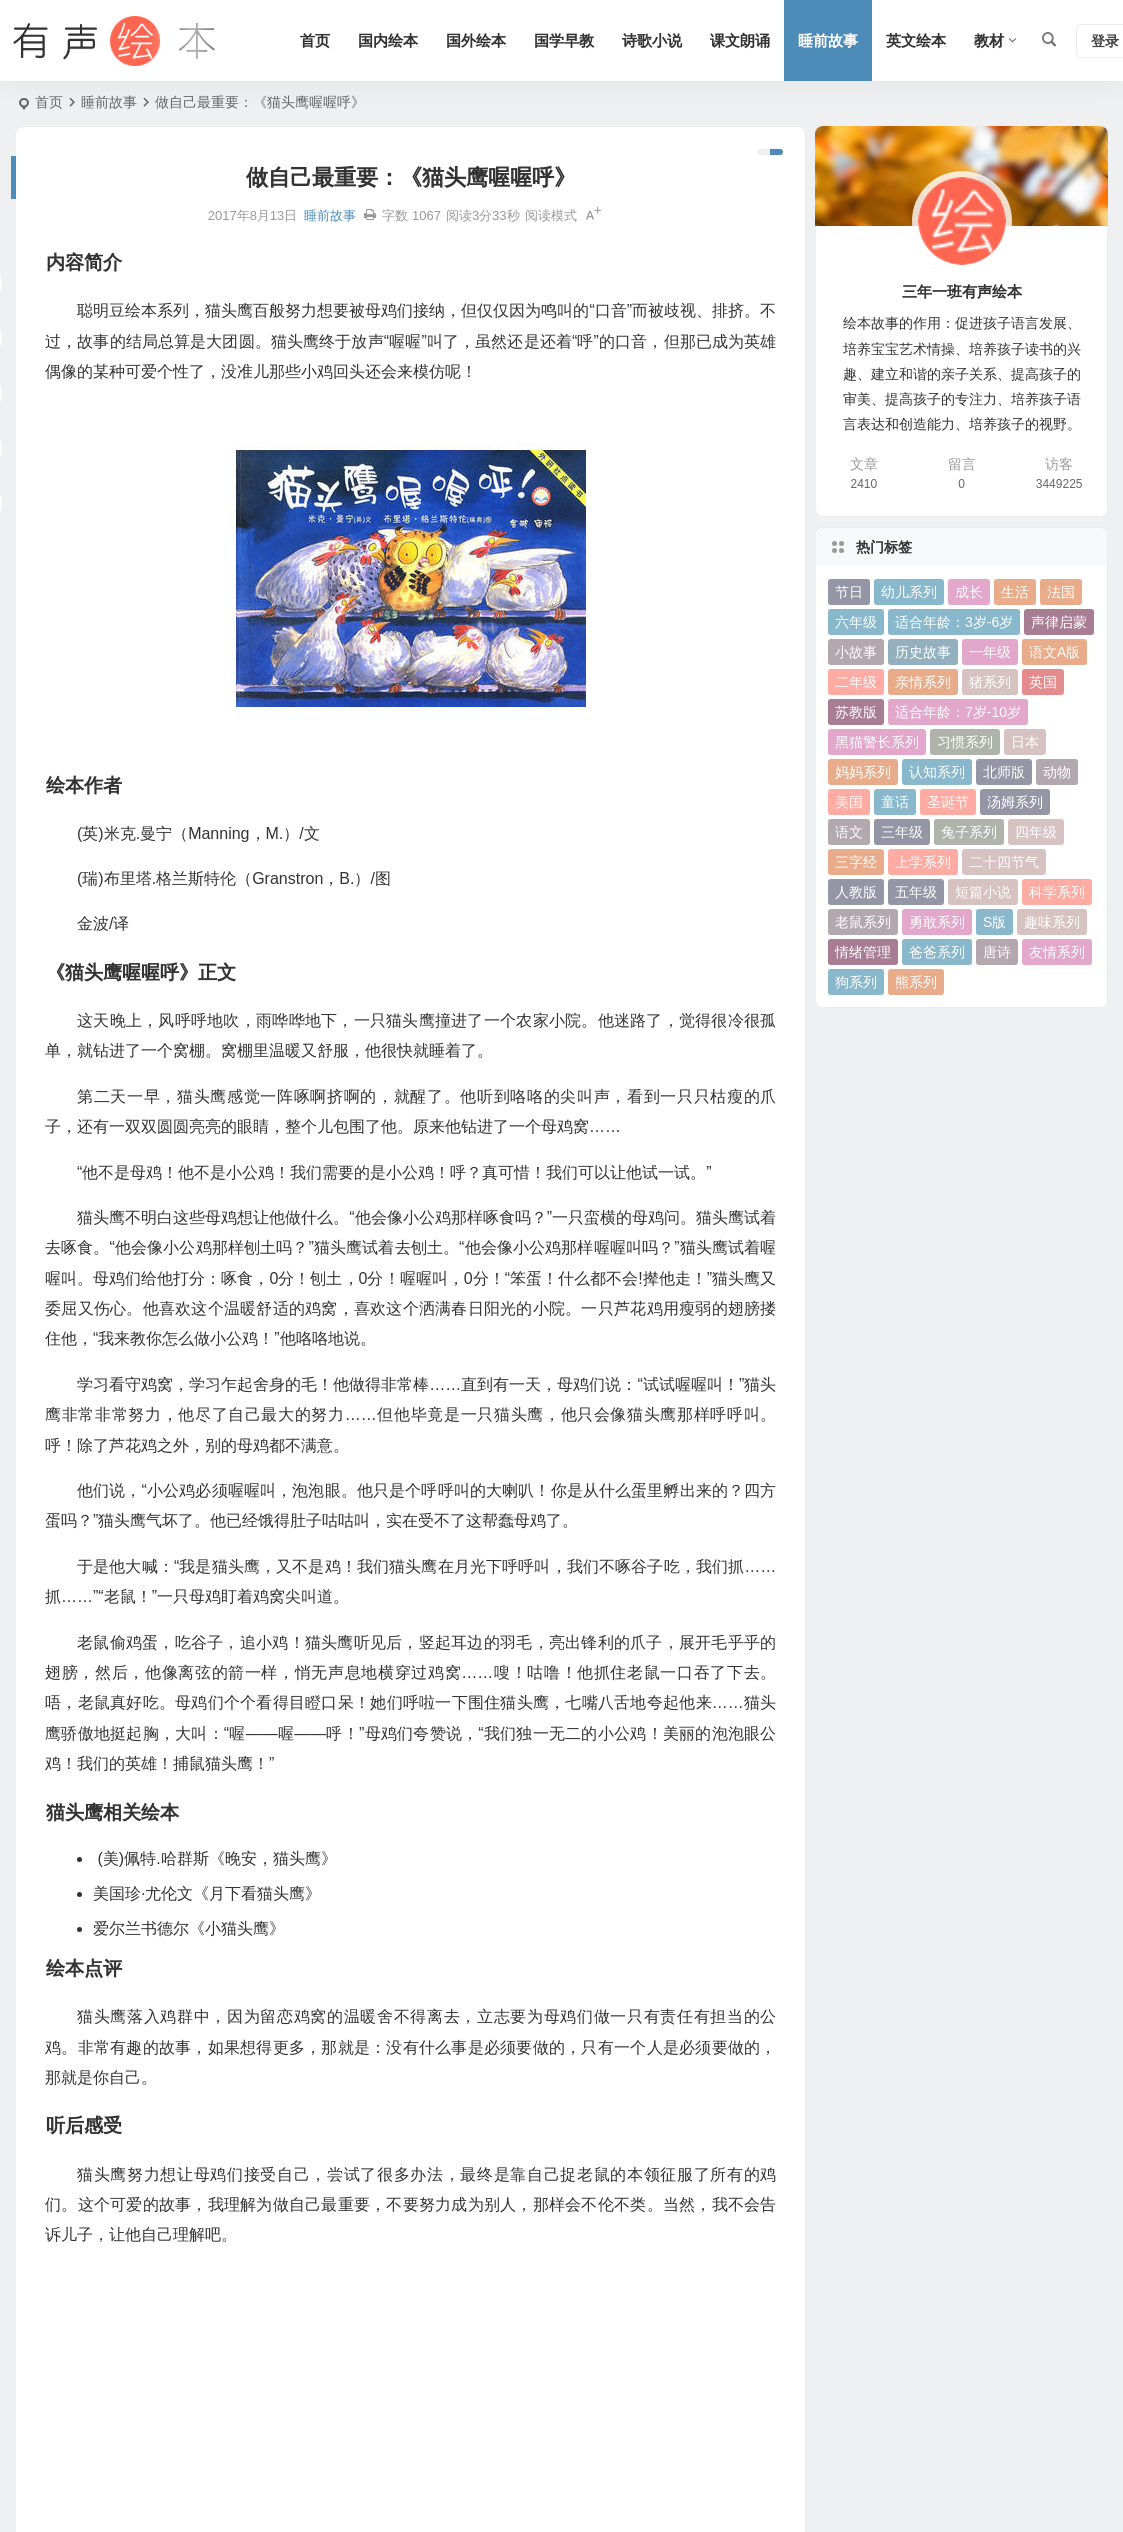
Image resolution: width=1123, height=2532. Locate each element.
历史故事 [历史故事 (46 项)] (923, 652)
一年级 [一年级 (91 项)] (990, 652)
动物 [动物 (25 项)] (1057, 772)
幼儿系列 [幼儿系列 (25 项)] (909, 592)
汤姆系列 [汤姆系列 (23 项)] (1015, 802)
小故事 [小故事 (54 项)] (856, 652)
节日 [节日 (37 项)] (849, 592)
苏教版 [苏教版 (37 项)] (856, 712)
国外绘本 (476, 40)
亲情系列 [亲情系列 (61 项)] (923, 682)
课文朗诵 (740, 40)
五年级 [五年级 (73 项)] (916, 892)
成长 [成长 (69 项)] (969, 592)
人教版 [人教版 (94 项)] (856, 892)
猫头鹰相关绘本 (71, 2355)
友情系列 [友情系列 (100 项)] (1057, 952)
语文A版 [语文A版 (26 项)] (1054, 652)
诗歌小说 (652, 40)
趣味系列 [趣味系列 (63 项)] (1052, 922)
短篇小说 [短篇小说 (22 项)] (983, 892)
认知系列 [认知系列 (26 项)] (937, 772)
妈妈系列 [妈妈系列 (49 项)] (863, 772)
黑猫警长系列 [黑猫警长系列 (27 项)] (877, 742)
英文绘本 (916, 40)
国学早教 (564, 40)
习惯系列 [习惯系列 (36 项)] (965, 742)
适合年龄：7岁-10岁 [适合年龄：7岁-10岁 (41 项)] (958, 712)
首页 (315, 40)
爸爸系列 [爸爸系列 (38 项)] (937, 952)
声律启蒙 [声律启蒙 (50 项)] (1059, 622)
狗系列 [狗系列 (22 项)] (856, 982)
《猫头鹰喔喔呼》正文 (92, 2322)
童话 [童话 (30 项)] (895, 802)
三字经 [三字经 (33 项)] (856, 862)
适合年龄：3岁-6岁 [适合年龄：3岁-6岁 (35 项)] (954, 622)
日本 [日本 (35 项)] (1025, 742)
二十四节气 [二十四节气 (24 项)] (1004, 862)
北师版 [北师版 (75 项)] (1004, 772)
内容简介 (50, 2258)
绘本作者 (50, 2290)
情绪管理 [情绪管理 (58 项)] (863, 952)
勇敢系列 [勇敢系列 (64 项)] (937, 922)
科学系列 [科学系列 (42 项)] (1057, 892)
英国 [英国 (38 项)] (1043, 682)
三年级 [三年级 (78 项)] (902, 832)
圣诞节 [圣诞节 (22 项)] (948, 802)
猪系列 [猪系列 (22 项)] (990, 682)
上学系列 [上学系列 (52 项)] (923, 862)
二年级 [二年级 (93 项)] (856, 682)
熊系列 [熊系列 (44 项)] (916, 982)
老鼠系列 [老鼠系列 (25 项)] (863, 922)
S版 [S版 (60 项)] (994, 922)
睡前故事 (828, 40)
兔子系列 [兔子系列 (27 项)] (969, 832)
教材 (989, 40)
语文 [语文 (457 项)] (849, 832)
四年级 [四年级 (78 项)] (1036, 832)
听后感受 (50, 2419)
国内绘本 (388, 40)
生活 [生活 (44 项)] (1015, 592)
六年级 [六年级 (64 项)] (856, 622)
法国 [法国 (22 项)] (1061, 592)
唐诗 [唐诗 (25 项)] (997, 952)
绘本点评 (50, 2387)
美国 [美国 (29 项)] (849, 802)
